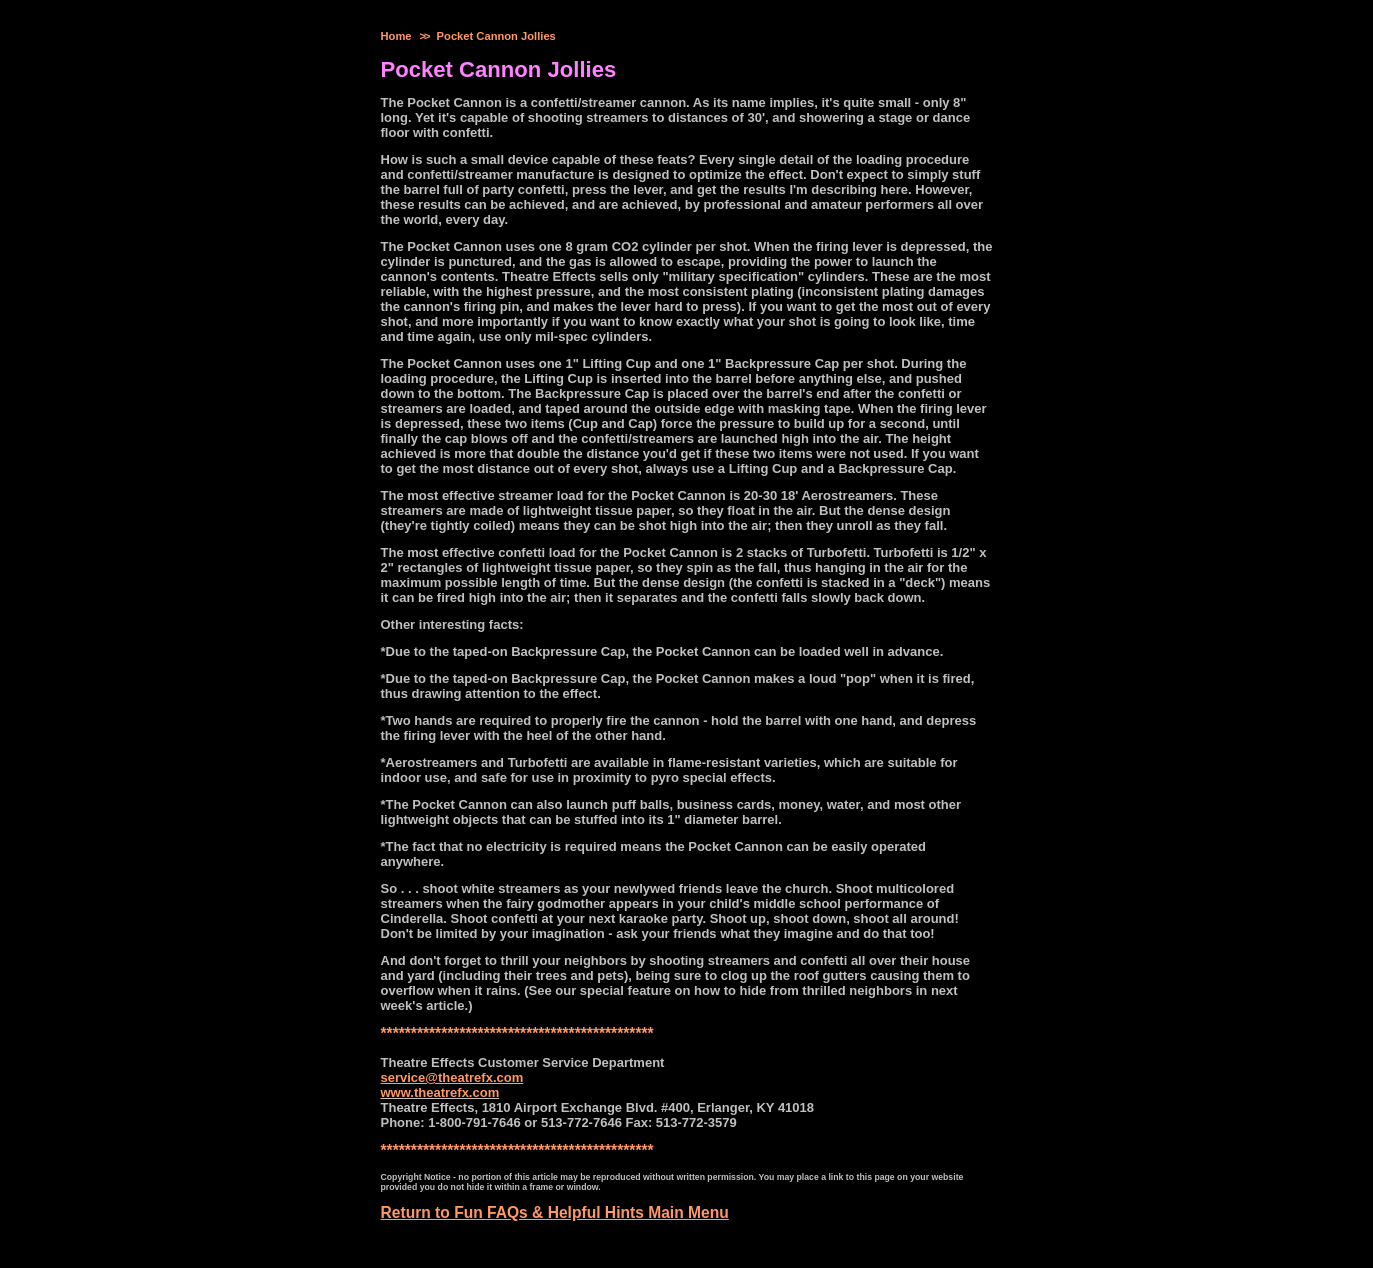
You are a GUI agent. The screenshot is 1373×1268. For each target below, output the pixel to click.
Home (396, 36)
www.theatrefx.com (440, 1092)
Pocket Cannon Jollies (496, 36)
